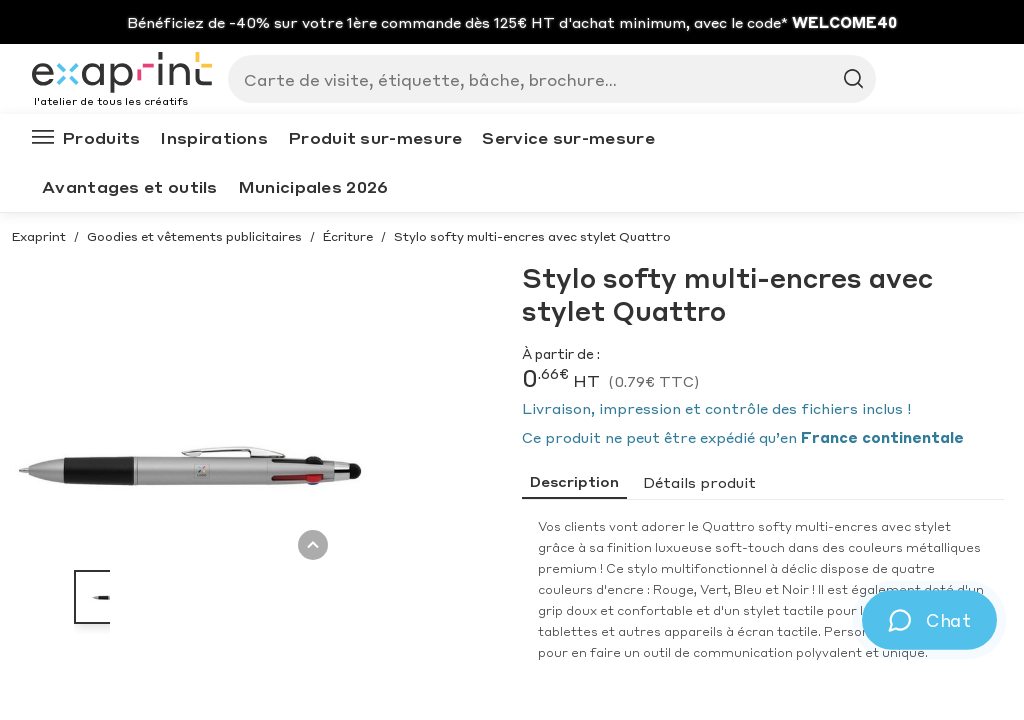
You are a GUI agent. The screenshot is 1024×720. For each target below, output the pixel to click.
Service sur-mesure (568, 137)
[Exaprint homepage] (122, 74)
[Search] (544, 79)
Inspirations (214, 137)
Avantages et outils (130, 186)
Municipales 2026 (313, 186)
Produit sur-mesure (375, 137)
